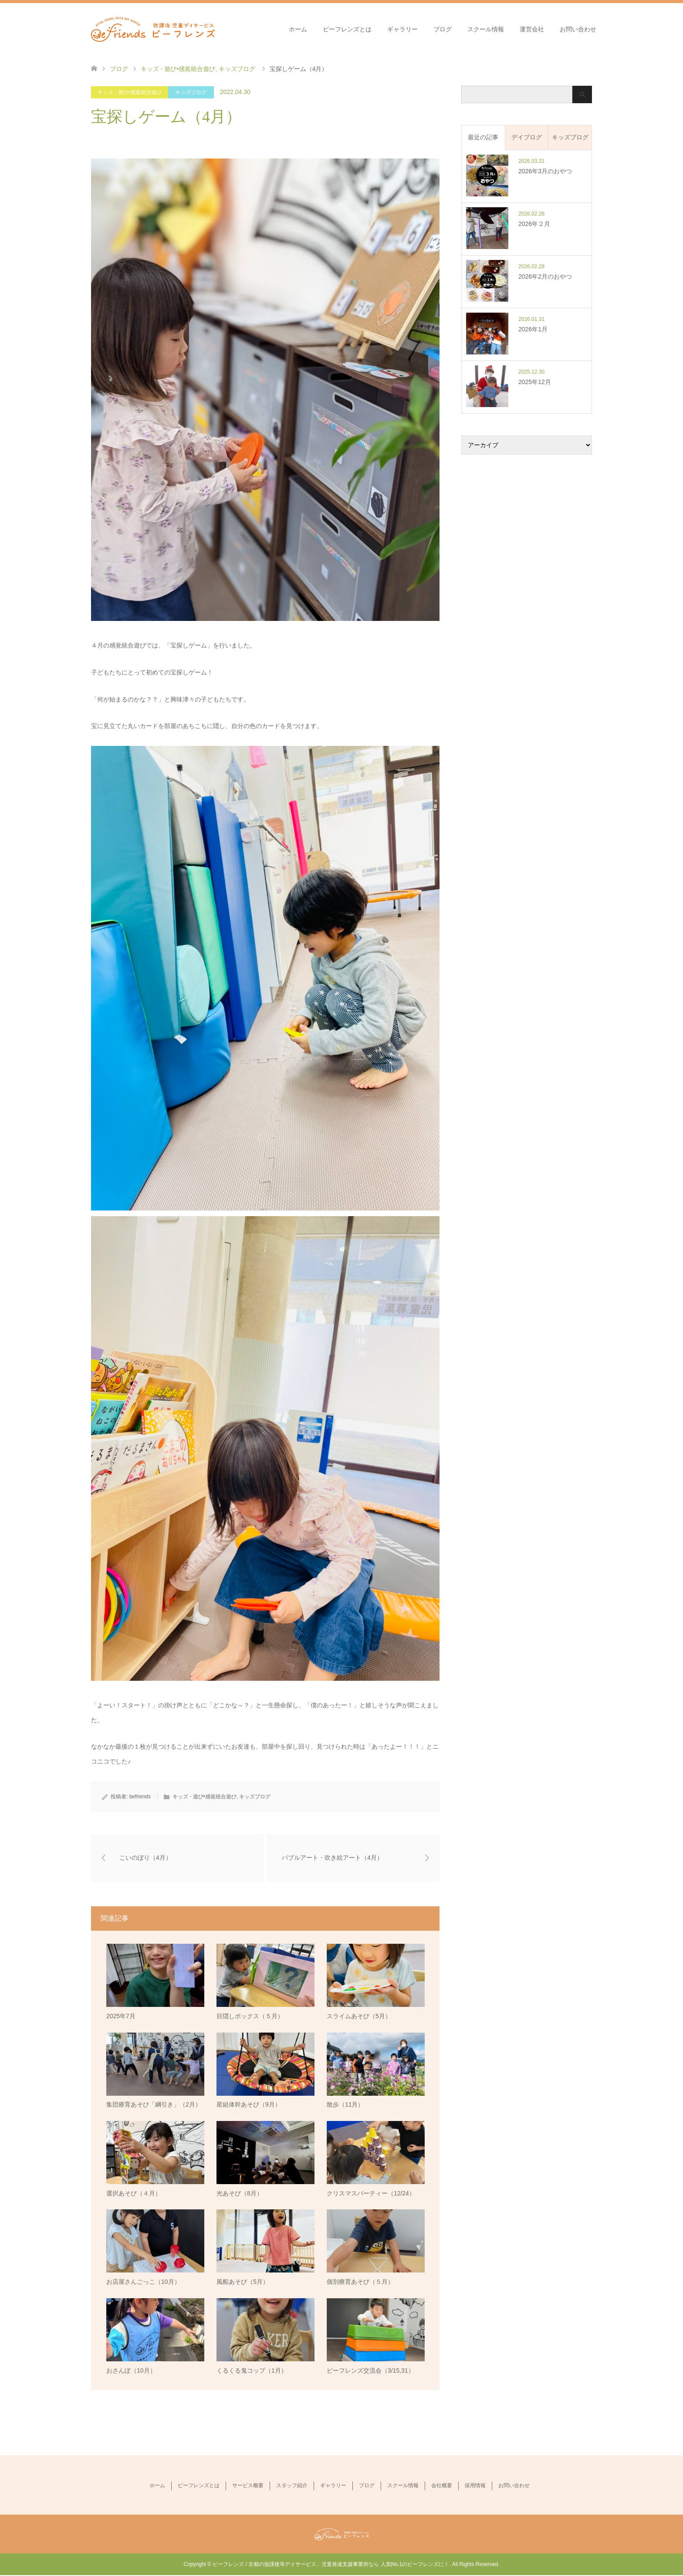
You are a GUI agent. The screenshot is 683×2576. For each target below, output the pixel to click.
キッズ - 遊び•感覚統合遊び (130, 92)
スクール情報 (485, 29)
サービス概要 (248, 2486)
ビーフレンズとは (347, 29)
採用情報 (475, 2486)
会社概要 (441, 2486)
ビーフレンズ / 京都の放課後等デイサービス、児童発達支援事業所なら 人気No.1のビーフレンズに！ (331, 2565)
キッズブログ (190, 92)
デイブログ (526, 137)
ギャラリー (402, 29)
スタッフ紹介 (292, 2486)
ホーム (298, 29)
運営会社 (532, 29)
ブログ (442, 29)
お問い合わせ (578, 29)
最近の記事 (483, 137)
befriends (140, 1797)
